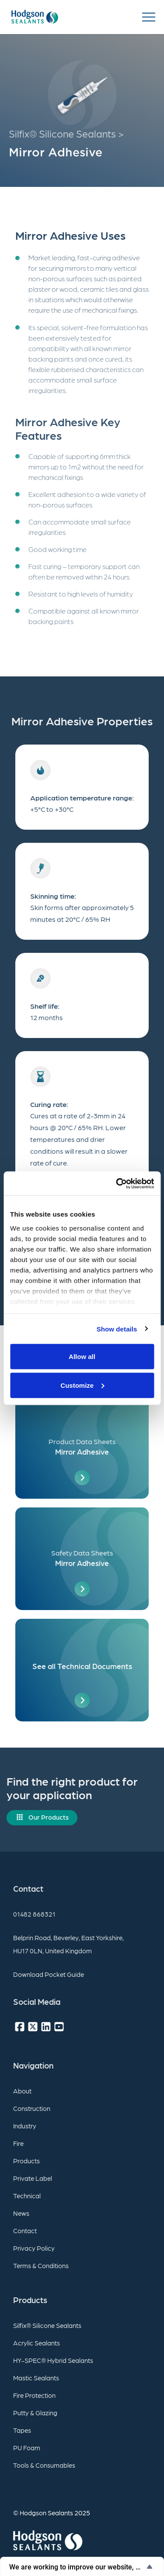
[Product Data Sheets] (82, 1447)
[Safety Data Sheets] (82, 1558)
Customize (82, 1385)
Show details (117, 1328)
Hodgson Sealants (46, 2513)
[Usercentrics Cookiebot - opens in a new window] (117, 1183)
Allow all (82, 1356)
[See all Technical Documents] (82, 1670)
